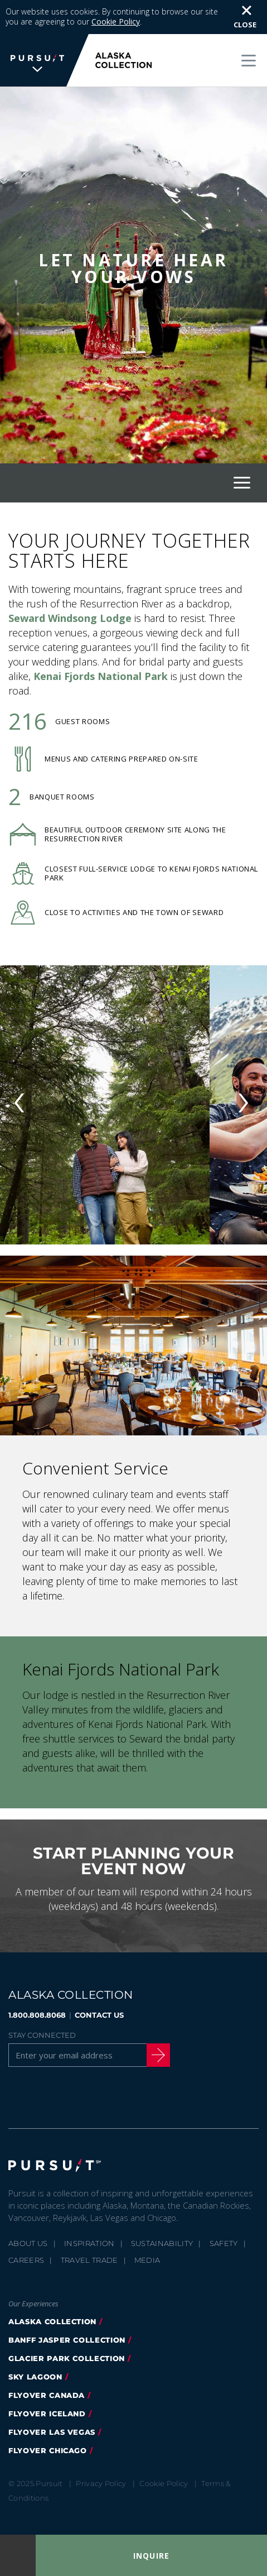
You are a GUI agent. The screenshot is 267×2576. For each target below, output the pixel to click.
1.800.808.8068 (37, 2014)
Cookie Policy (115, 21)
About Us (28, 2243)
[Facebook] (15, 2096)
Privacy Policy (101, 2483)
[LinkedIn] (129, 2096)
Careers (26, 2260)
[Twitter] (44, 2096)
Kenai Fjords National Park (100, 676)
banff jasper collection (66, 2339)
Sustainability (162, 2243)
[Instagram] (72, 2096)
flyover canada (46, 2395)
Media (147, 2260)
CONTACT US (99, 2014)
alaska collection (52, 2321)
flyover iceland (47, 2413)
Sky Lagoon (35, 2376)
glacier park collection (66, 2358)
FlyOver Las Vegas (51, 2431)
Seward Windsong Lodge (70, 618)
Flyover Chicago (47, 2450)
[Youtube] (101, 2096)
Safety (224, 2243)
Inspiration (89, 2243)
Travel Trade (89, 2260)
